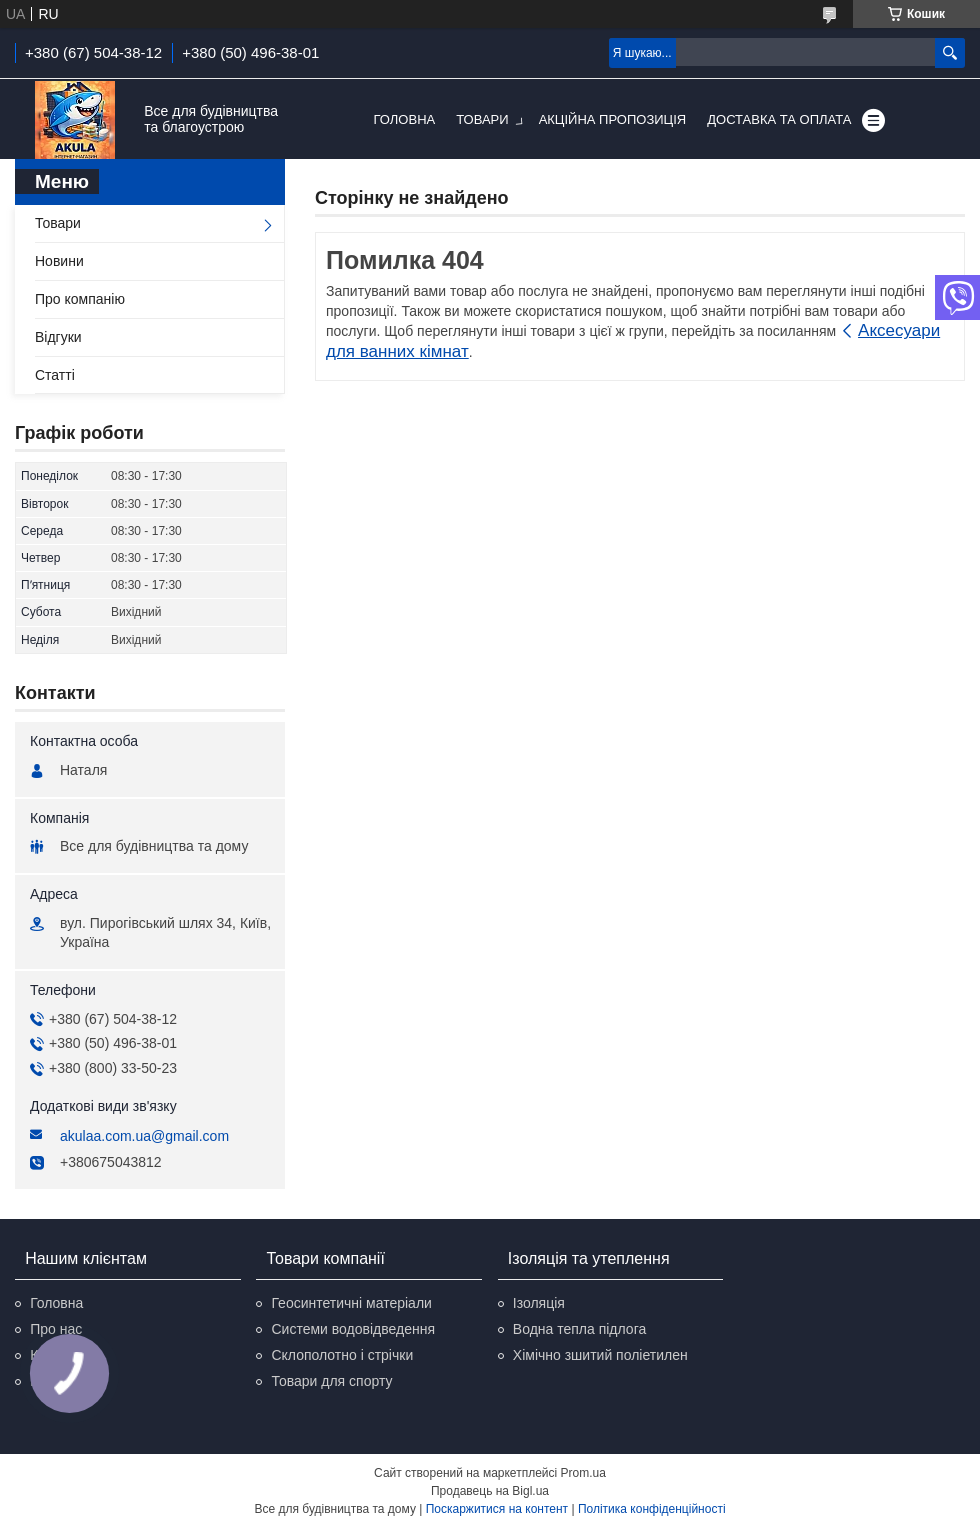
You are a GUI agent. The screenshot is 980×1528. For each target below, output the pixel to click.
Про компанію (80, 299)
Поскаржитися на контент (497, 1509)
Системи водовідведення (353, 1329)
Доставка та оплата (779, 119)
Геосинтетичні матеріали (351, 1303)
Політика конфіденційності (652, 1509)
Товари (482, 119)
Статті (55, 375)
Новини (59, 261)
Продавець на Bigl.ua (490, 1491)
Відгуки (58, 337)
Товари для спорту (331, 1381)
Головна (405, 119)
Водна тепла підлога (579, 1329)
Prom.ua (583, 1473)
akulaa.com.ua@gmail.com (144, 1136)
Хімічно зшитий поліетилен (600, 1355)
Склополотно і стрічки (342, 1355)
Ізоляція (539, 1303)
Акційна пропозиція (613, 119)
